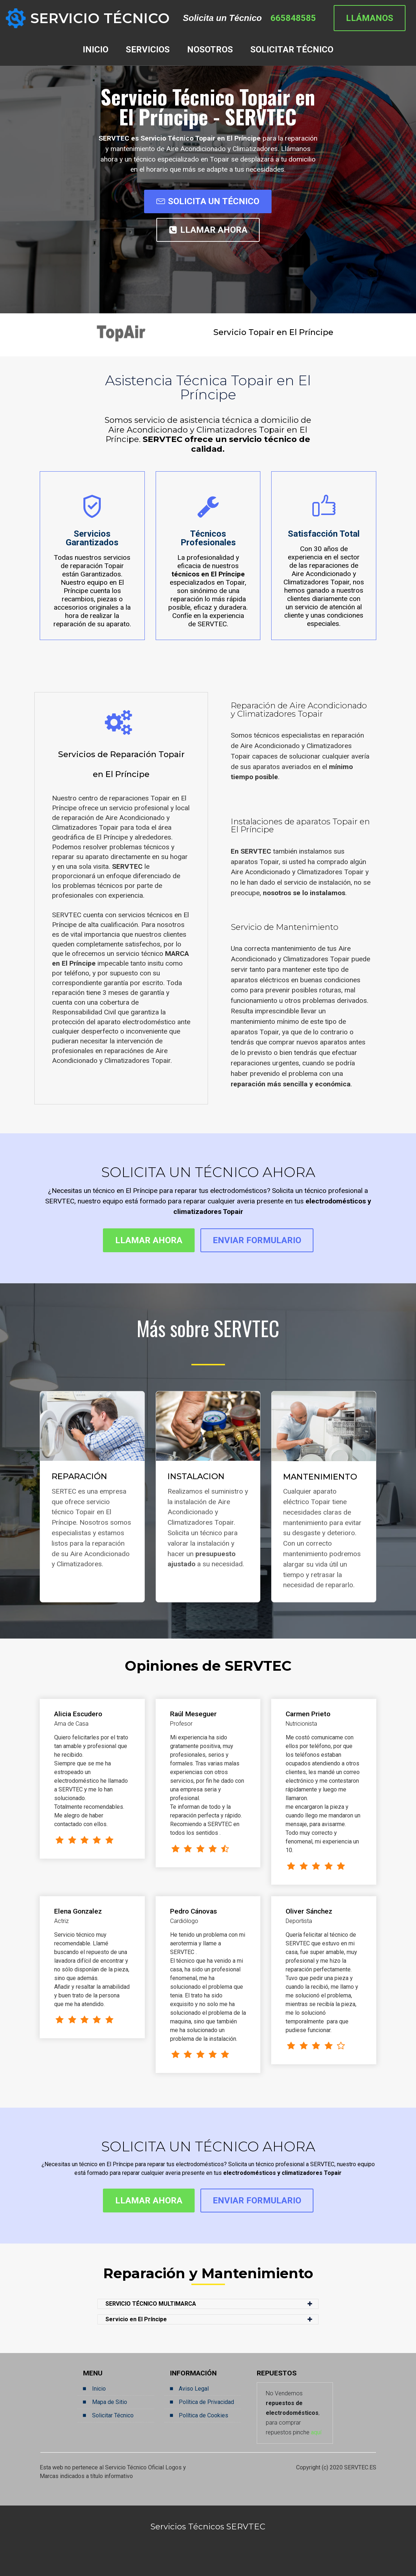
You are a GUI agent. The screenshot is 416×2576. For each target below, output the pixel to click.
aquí (316, 2432)
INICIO (95, 49)
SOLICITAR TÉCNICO (291, 49)
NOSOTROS (210, 49)
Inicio (99, 2388)
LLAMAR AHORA (208, 230)
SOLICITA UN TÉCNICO (207, 201)
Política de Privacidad (206, 2402)
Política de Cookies (203, 2415)
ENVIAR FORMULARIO (257, 1240)
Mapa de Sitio (109, 2402)
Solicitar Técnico (113, 2415)
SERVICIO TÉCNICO (100, 18)
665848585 (293, 18)
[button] (208, 2304)
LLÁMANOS (369, 18)
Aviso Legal (194, 2388)
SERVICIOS (148, 49)
